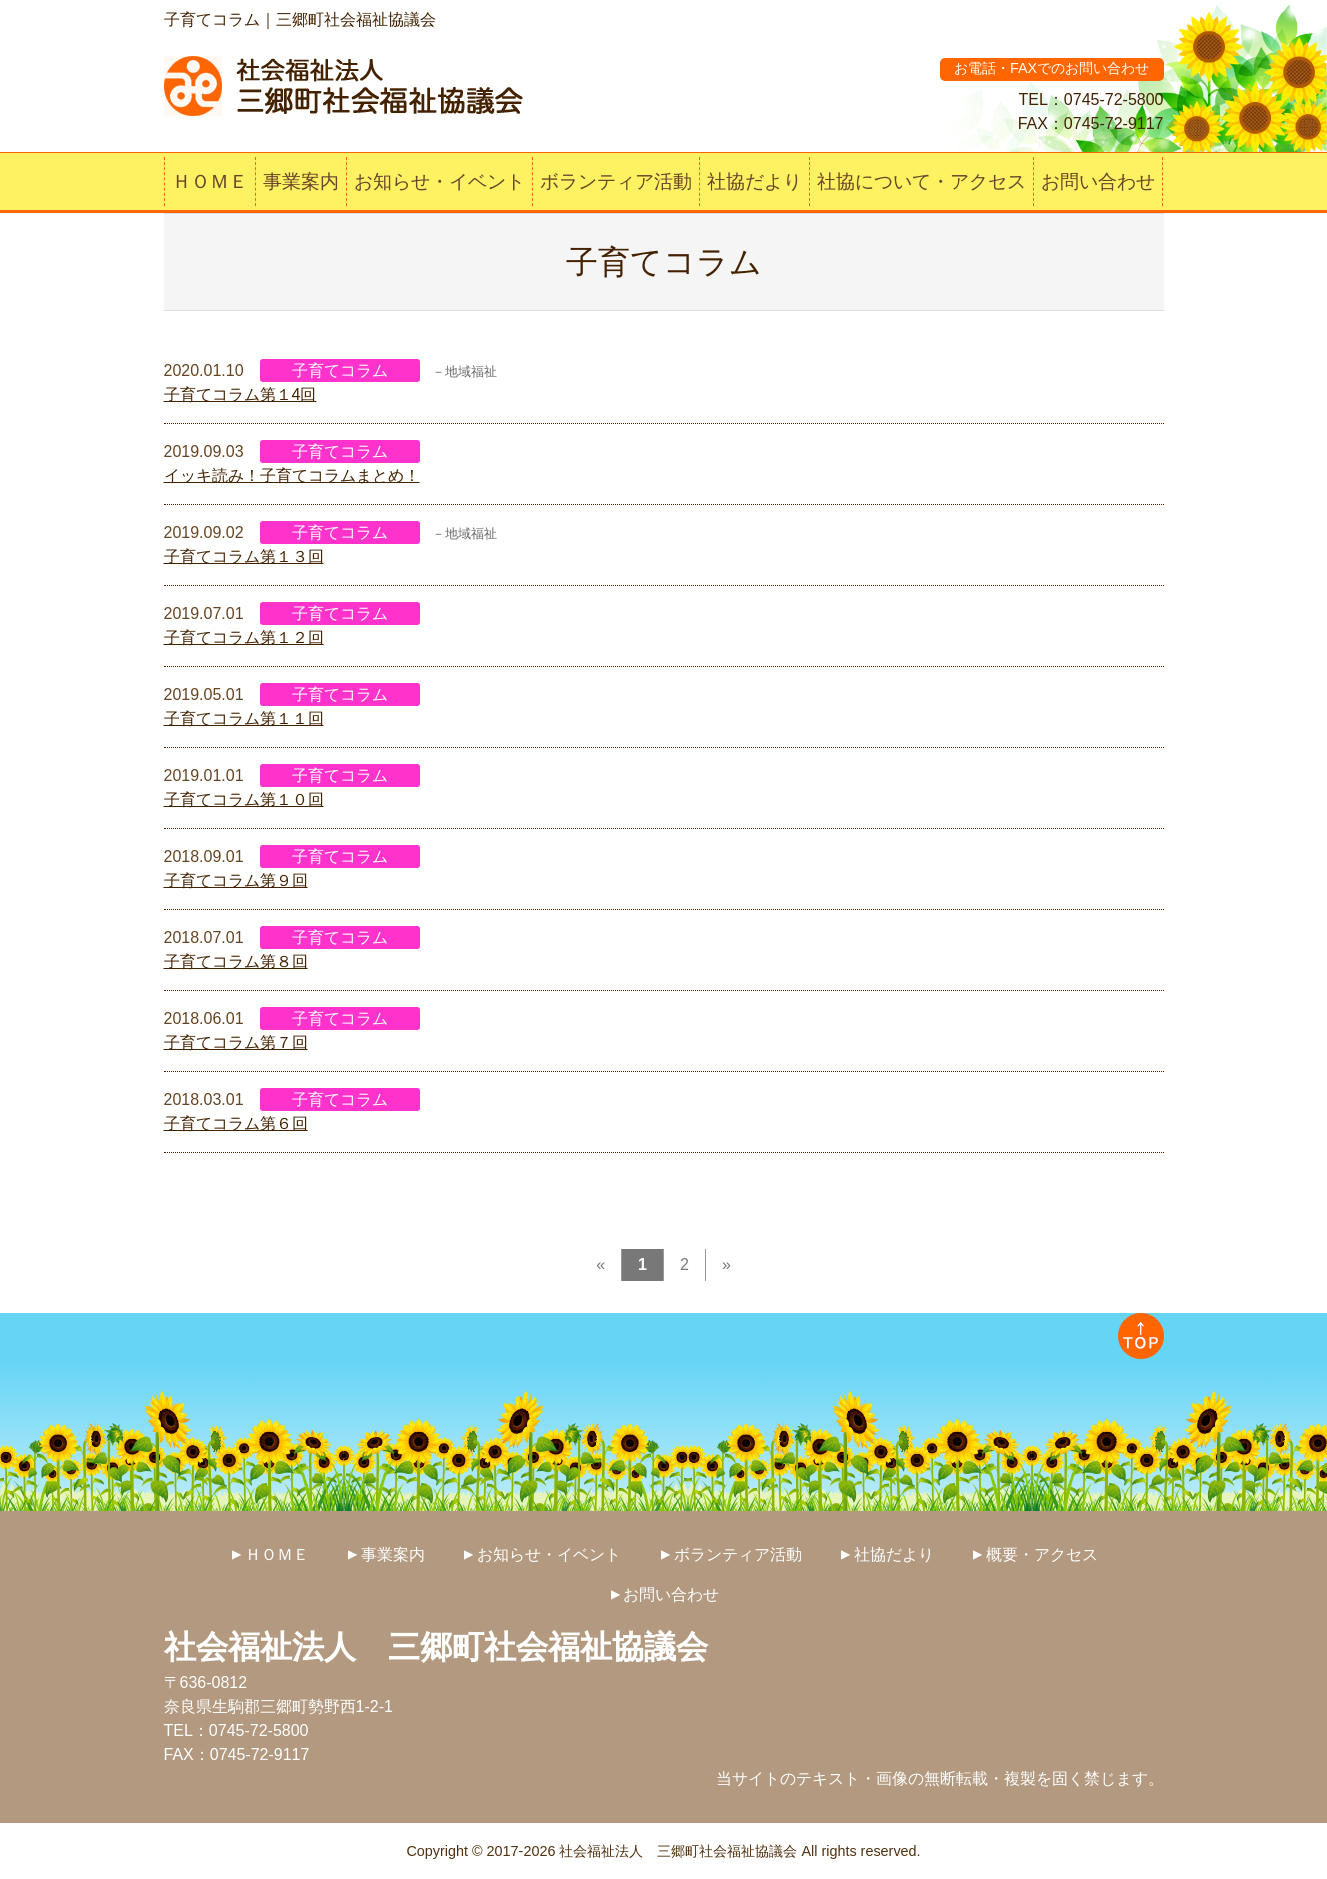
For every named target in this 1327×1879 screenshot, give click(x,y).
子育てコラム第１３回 (244, 556)
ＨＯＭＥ (210, 181)
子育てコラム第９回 (236, 880)
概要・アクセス (1042, 1554)
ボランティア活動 (616, 181)
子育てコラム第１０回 (244, 799)
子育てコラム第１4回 (240, 394)
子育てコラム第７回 (236, 1042)
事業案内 (301, 181)
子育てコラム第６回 (236, 1123)
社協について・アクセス (921, 181)
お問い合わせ (1098, 181)
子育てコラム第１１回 (244, 718)
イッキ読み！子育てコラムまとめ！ (292, 475)
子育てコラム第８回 (236, 961)
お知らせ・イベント (439, 181)
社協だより (754, 181)
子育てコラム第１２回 (244, 637)
